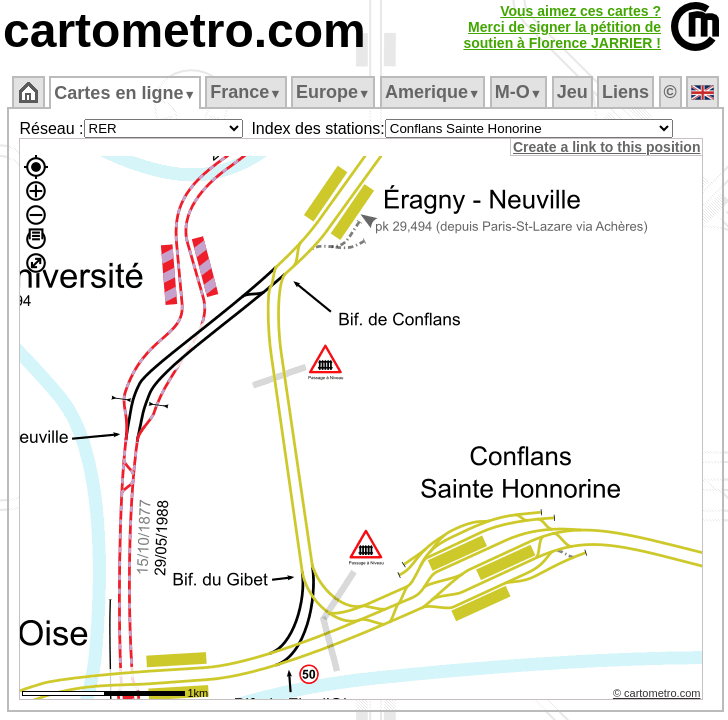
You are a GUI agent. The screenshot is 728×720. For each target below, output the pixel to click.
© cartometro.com (657, 693)
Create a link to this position (606, 147)
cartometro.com (184, 30)
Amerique (432, 92)
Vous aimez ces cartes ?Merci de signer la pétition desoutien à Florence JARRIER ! (562, 27)
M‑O (518, 92)
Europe (333, 92)
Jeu (572, 92)
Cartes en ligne (124, 93)
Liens (625, 92)
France (245, 92)
